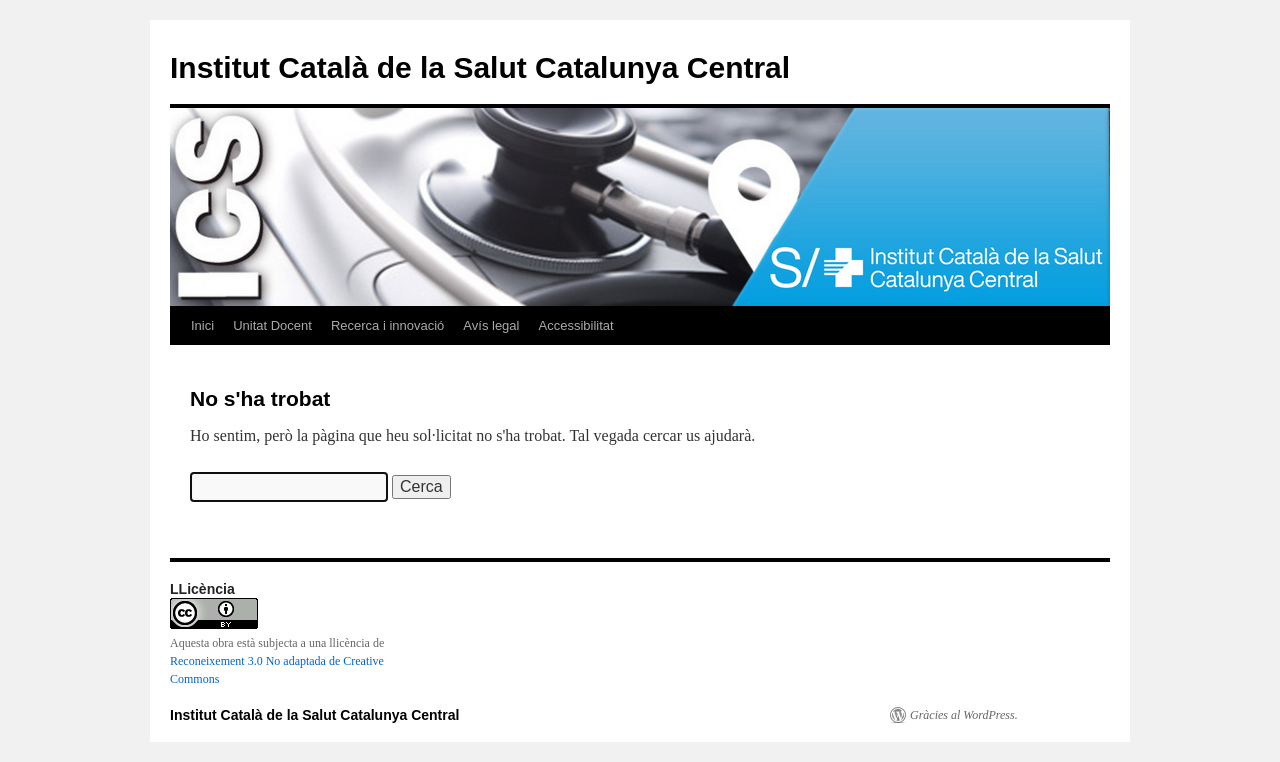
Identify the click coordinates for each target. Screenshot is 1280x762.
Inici (202, 325)
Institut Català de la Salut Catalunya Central (480, 67)
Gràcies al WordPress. (964, 715)
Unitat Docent (272, 325)
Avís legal (491, 325)
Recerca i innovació (387, 325)
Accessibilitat (575, 325)
